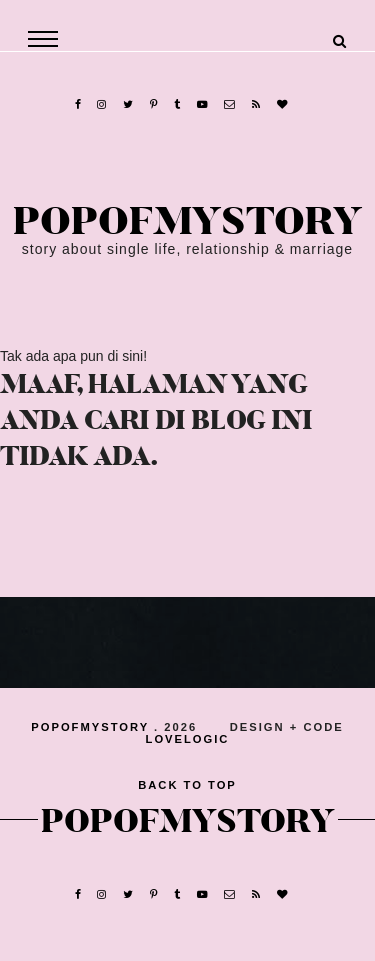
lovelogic (188, 739)
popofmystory (188, 222)
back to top (187, 785)
